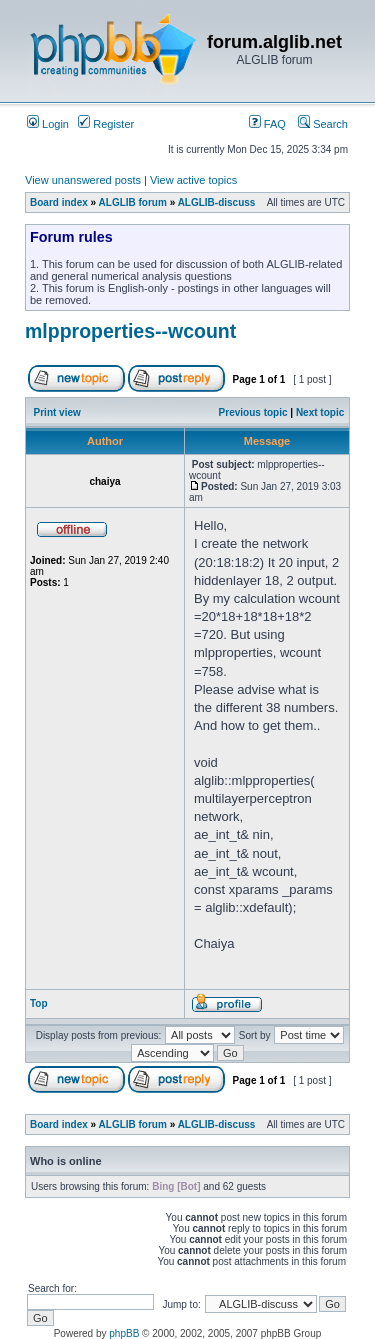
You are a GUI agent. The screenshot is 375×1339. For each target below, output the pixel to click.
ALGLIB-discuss (217, 202)
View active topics (193, 180)
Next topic (320, 412)
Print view (57, 412)
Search (323, 124)
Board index (59, 202)
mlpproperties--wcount (130, 331)
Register (106, 124)
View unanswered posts (83, 180)
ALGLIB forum (133, 202)
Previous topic (253, 412)
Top (39, 1003)
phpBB (124, 1333)
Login (48, 124)
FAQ (267, 124)
